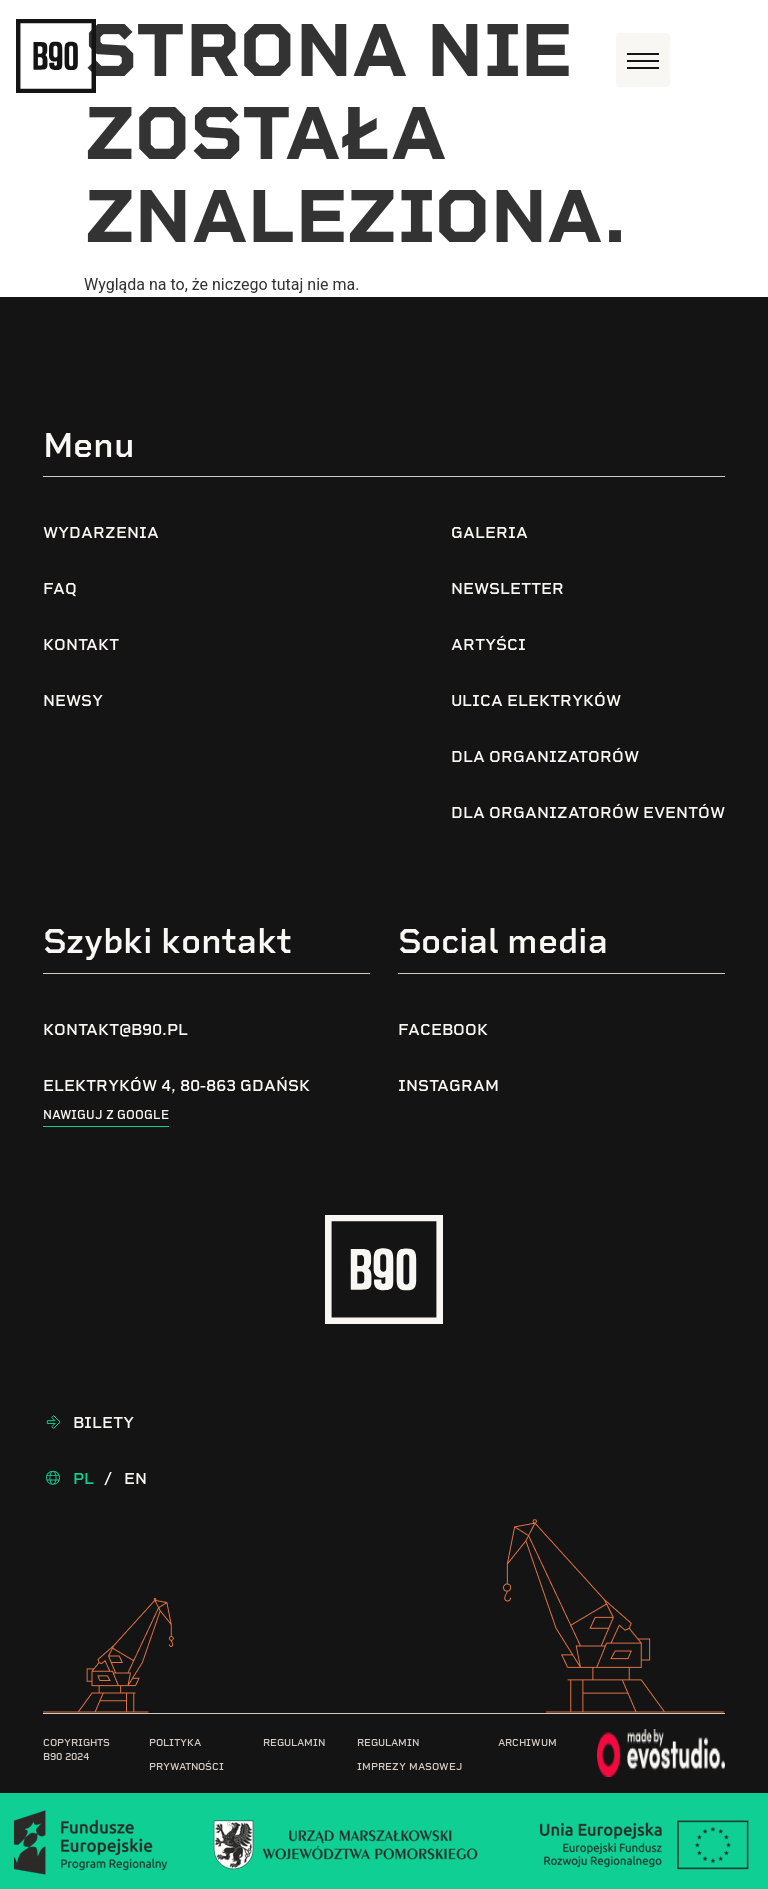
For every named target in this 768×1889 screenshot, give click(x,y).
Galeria (489, 532)
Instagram (448, 1085)
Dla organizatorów (545, 756)
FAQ (60, 588)
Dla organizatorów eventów (588, 812)
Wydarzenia (101, 532)
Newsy (73, 700)
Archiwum (527, 1742)
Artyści (488, 644)
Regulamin (294, 1742)
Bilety (103, 1422)
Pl (83, 1478)
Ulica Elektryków (536, 700)
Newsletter (507, 588)
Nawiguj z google (106, 1115)
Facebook (443, 1029)
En (135, 1478)
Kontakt (81, 644)
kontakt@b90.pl (115, 1029)
